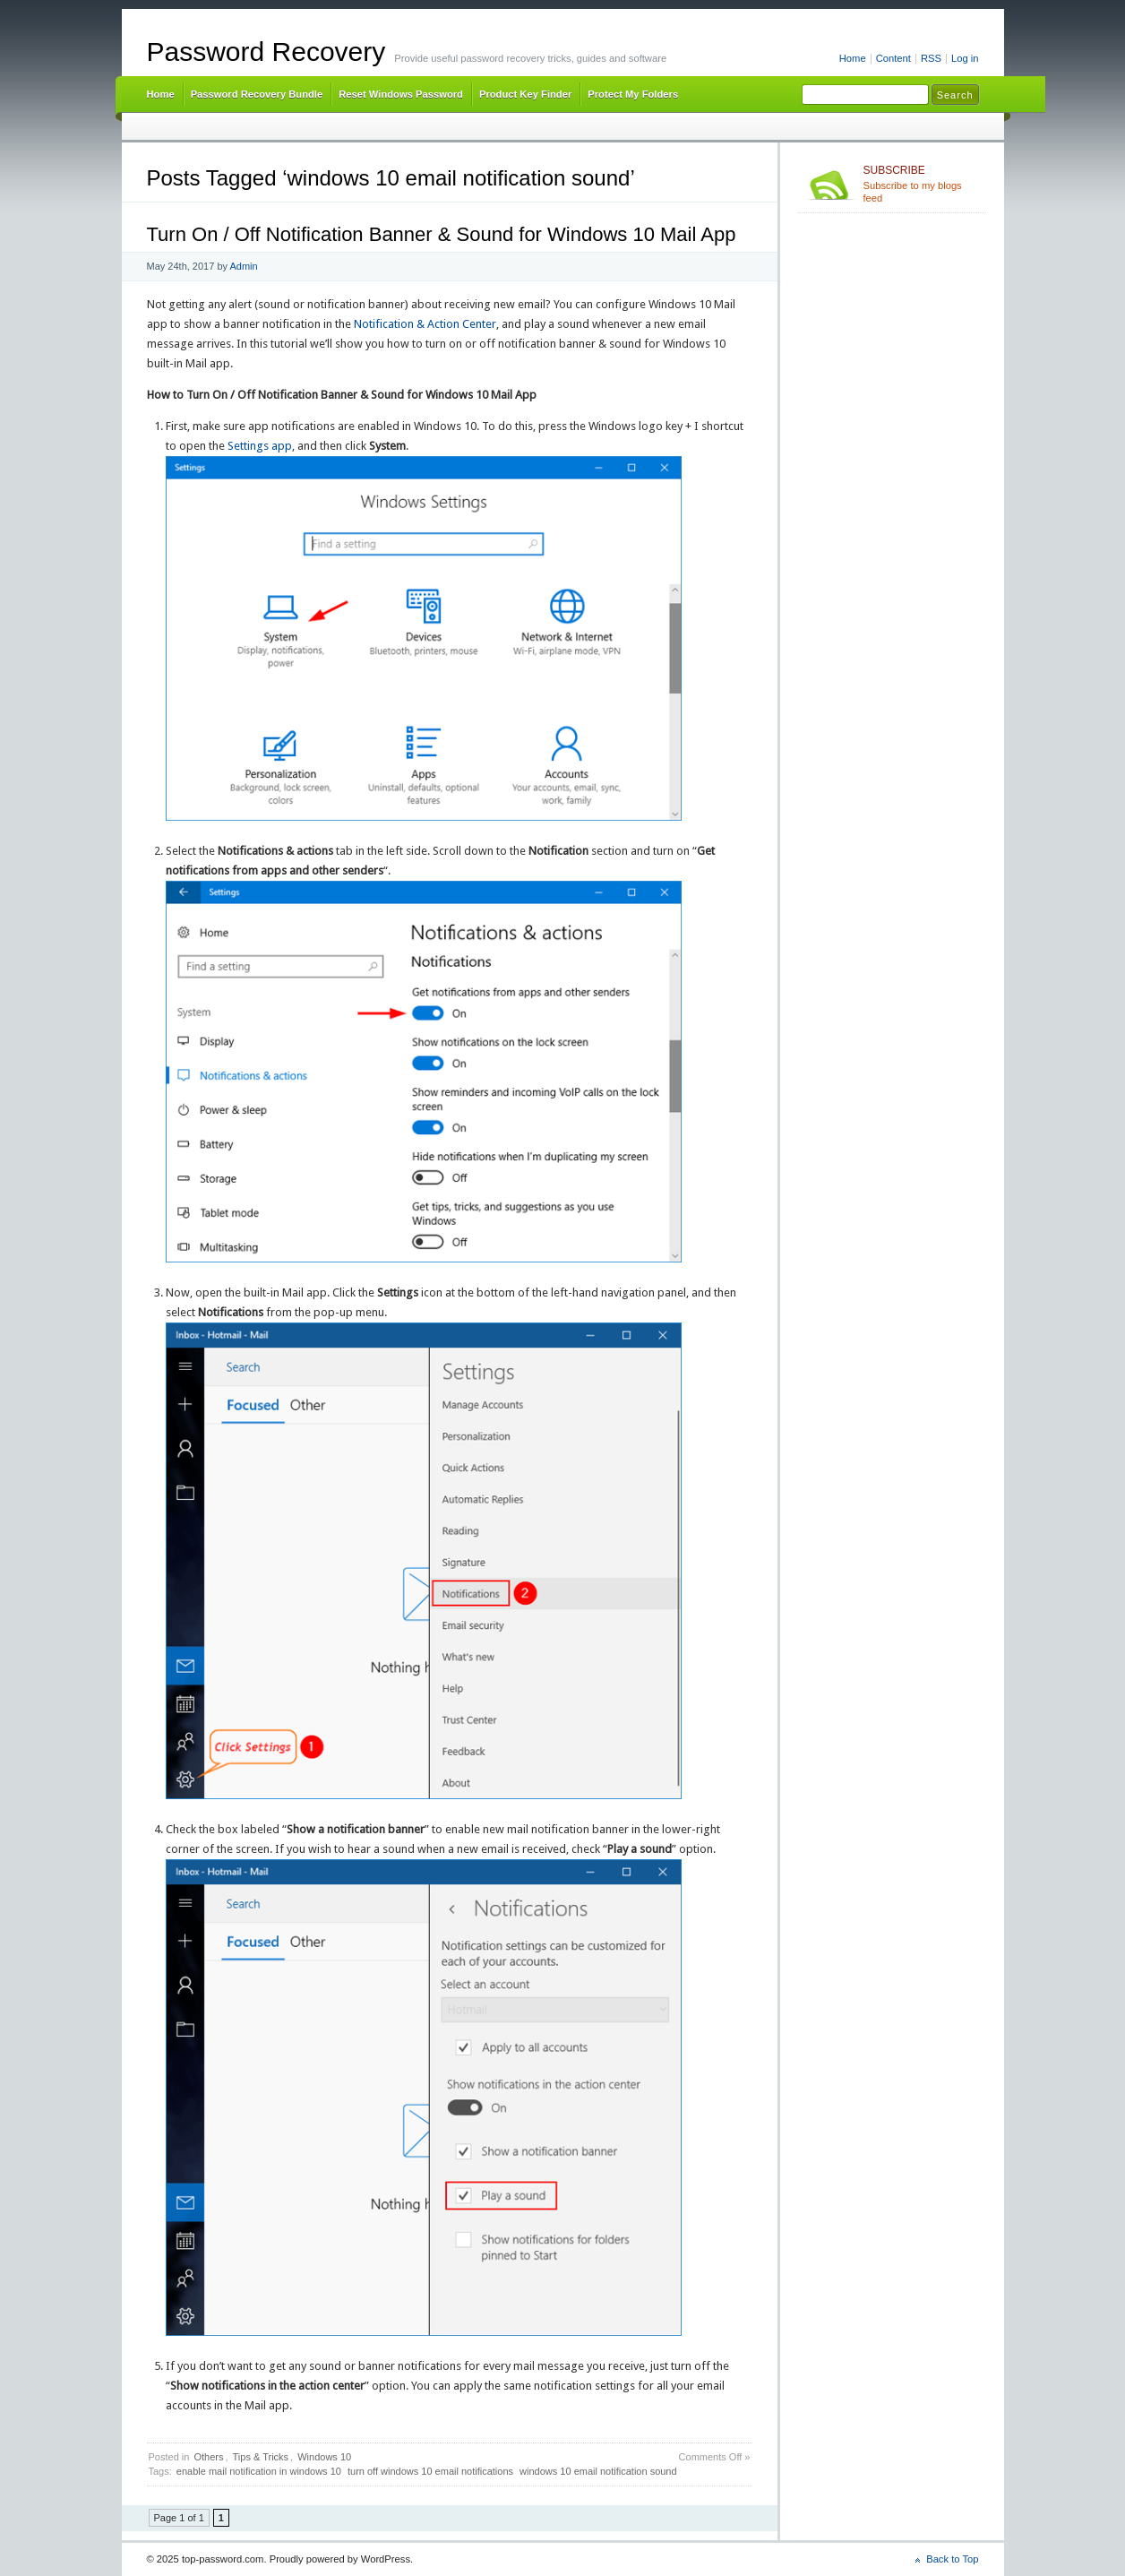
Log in (965, 58)
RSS (931, 58)
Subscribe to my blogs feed (921, 183)
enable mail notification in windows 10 (258, 2471)
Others (208, 2456)
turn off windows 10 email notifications (430, 2471)
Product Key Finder (525, 94)
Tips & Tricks (261, 2456)
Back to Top (952, 2559)
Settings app (260, 445)
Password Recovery (266, 51)
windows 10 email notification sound (598, 2471)
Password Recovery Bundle (257, 94)
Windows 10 (324, 2456)
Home (852, 58)
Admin (243, 266)
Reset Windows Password (401, 94)
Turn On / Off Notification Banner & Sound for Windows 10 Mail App (441, 234)
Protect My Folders (633, 94)
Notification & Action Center (425, 324)
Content (893, 58)
